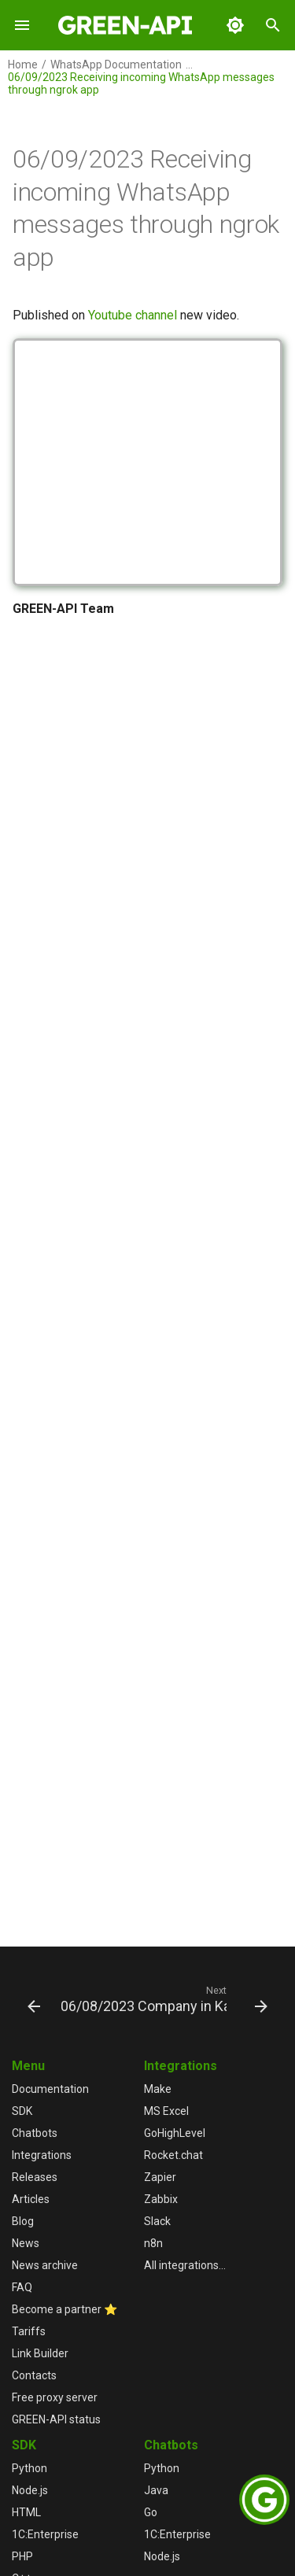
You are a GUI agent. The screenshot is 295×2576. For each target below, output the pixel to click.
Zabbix (161, 2199)
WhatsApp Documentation (116, 64)
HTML (26, 2512)
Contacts (34, 2375)
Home (23, 64)
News (25, 2243)
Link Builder (40, 2353)
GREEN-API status (56, 2419)
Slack (157, 2221)
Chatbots (34, 2133)
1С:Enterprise (45, 2534)
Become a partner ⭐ (64, 2309)
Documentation (50, 2089)
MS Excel (166, 2111)
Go (150, 2512)
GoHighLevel (174, 2133)
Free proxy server (55, 2397)
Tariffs (29, 2331)
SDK (22, 2111)
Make (157, 2089)
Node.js (30, 2490)
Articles (31, 2199)
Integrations (42, 2155)
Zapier (160, 2177)
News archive (45, 2265)
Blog (23, 2221)
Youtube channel (132, 315)
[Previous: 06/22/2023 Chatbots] (30, 1998)
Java (156, 2490)
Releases (34, 2177)
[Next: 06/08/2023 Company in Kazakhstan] (162, 1998)
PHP (22, 2556)
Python (29, 2468)
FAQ (22, 2287)
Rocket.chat (173, 2155)
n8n (153, 2243)
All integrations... (185, 2265)
